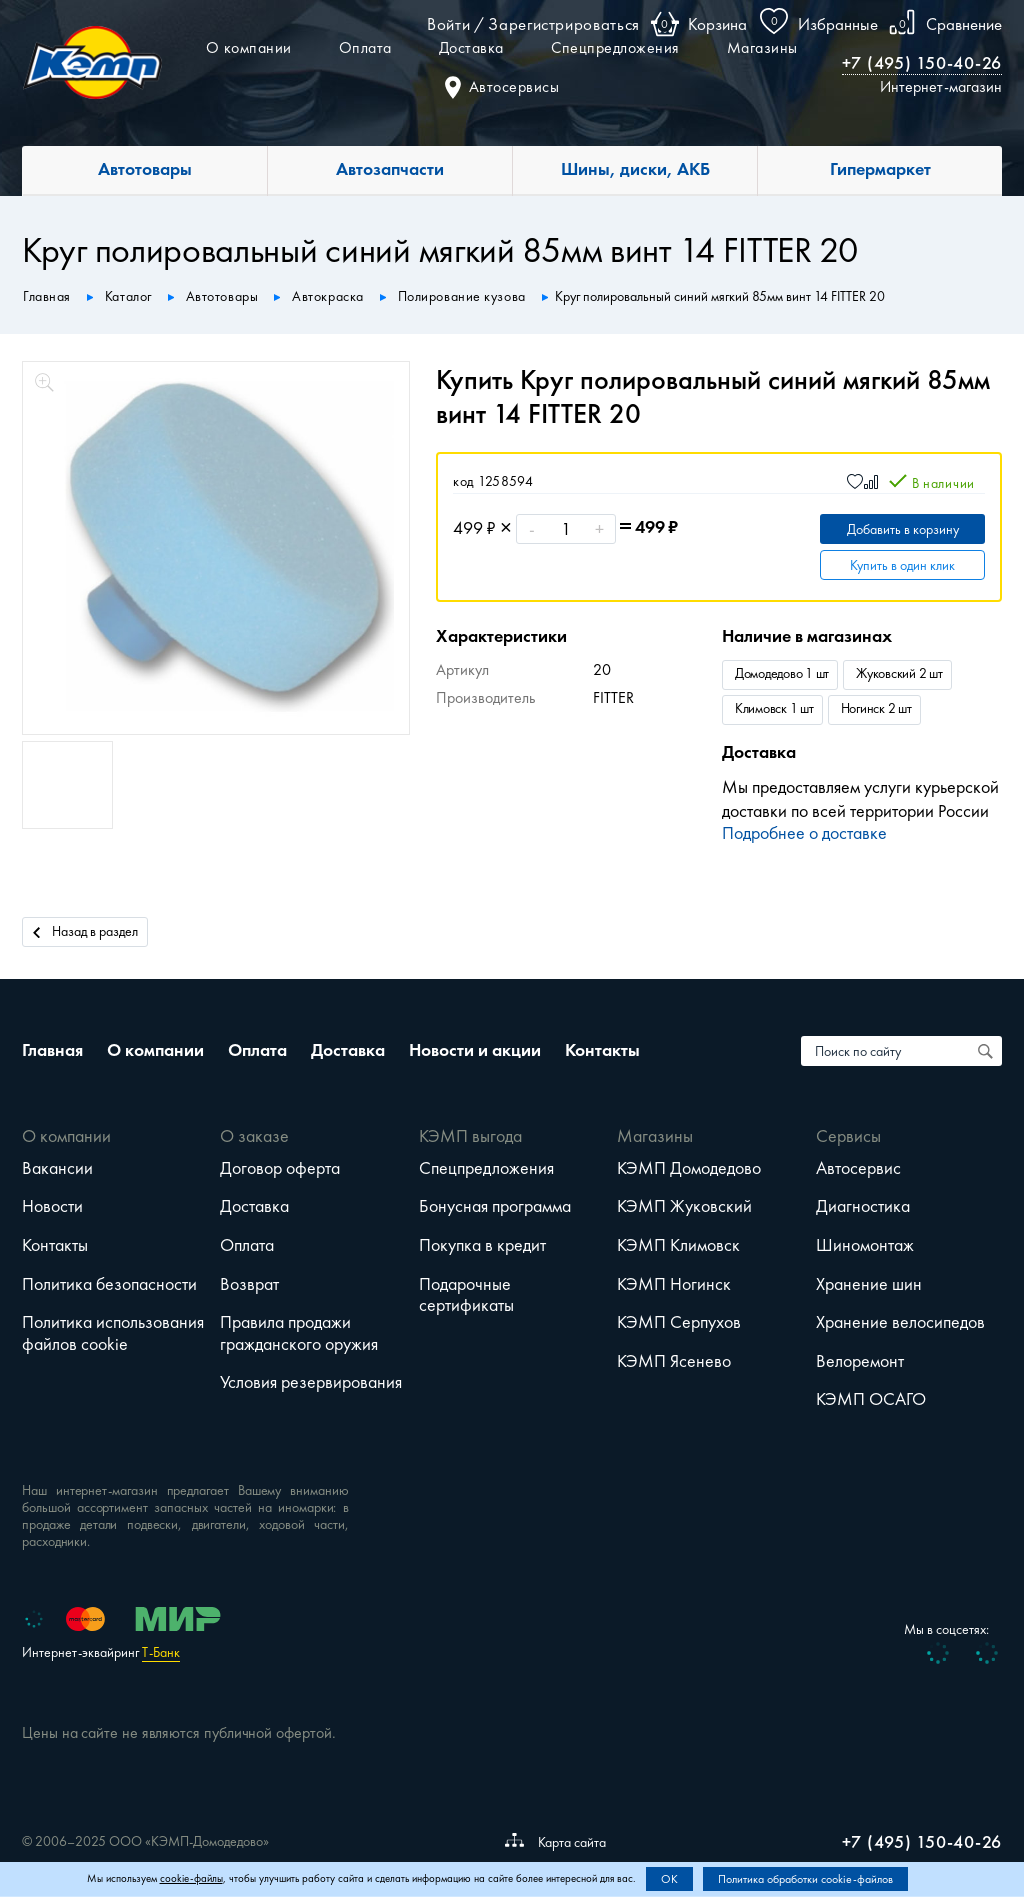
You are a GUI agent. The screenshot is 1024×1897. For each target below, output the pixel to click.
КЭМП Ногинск (674, 1284)
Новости (52, 1206)
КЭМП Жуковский (684, 1206)
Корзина (717, 24)
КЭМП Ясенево (674, 1361)
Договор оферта (280, 1168)
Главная (52, 1050)
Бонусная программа (495, 1206)
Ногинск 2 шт (876, 708)
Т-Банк (161, 1652)
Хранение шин (869, 1284)
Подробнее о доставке (804, 833)
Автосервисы (502, 86)
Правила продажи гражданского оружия (299, 1333)
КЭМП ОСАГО (871, 1399)
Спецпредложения (615, 47)
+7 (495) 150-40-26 (922, 63)
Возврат (249, 1284)
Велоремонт (860, 1361)
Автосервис (858, 1168)
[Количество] (566, 529)
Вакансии (57, 1168)
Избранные (838, 24)
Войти (448, 24)
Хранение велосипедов (900, 1322)
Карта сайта (555, 1842)
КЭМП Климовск (678, 1245)
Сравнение (964, 24)
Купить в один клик (902, 565)
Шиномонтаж (865, 1245)
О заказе (254, 1136)
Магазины (762, 47)
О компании (249, 47)
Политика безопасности (109, 1284)
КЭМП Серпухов (679, 1322)
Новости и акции (475, 1050)
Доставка (471, 47)
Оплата (365, 47)
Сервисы (848, 1136)
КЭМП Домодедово (689, 1168)
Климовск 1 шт (774, 708)
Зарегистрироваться (564, 24)
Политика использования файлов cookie (113, 1333)
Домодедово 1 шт (782, 673)
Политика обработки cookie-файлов (805, 1879)
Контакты (602, 1050)
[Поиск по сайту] (987, 1051)
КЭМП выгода (470, 1136)
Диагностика (863, 1206)
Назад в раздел (85, 930)
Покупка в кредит (482, 1245)
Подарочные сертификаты (466, 1295)
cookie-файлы (191, 1878)
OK (669, 1879)
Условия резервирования (311, 1382)
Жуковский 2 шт (899, 673)
